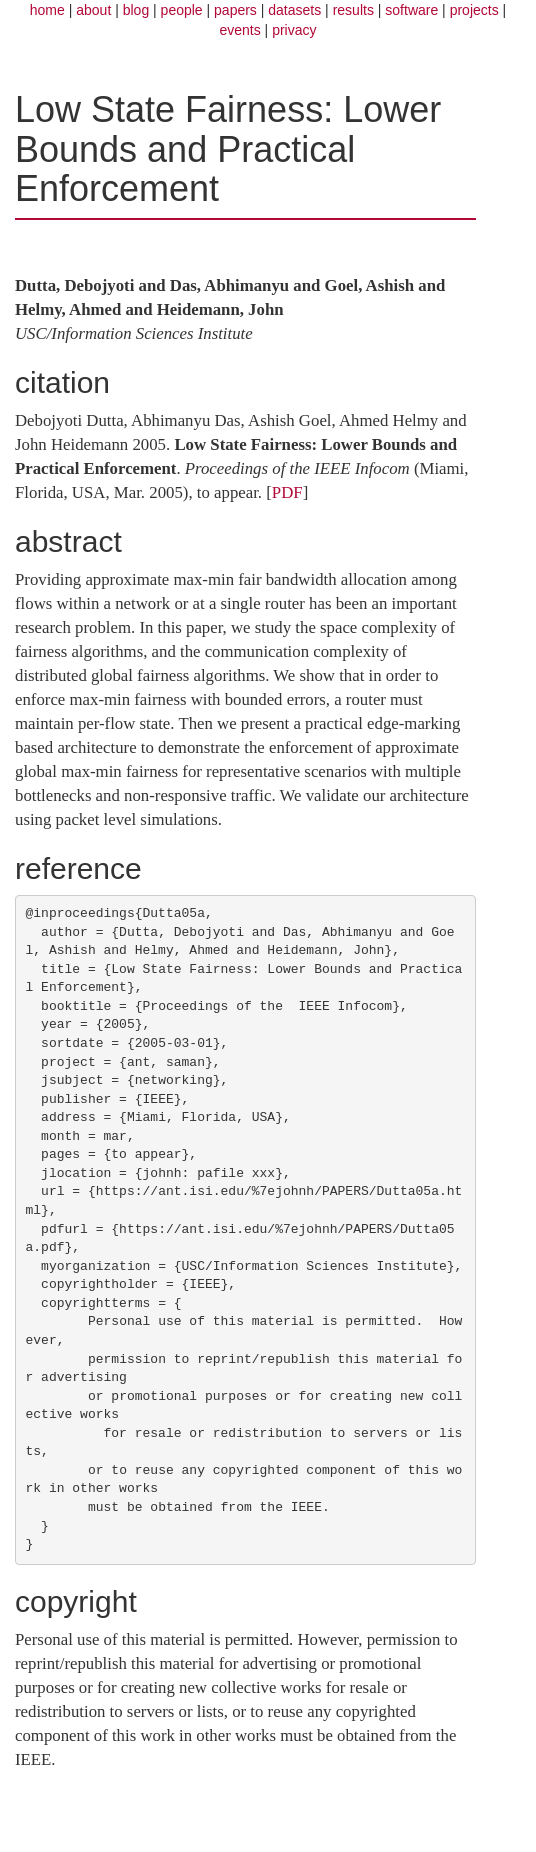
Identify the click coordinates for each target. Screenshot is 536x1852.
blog (136, 10)
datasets (294, 10)
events (239, 30)
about (93, 10)
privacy (294, 30)
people (182, 10)
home (47, 10)
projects (474, 10)
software (411, 10)
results (353, 10)
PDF (287, 492)
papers (235, 10)
